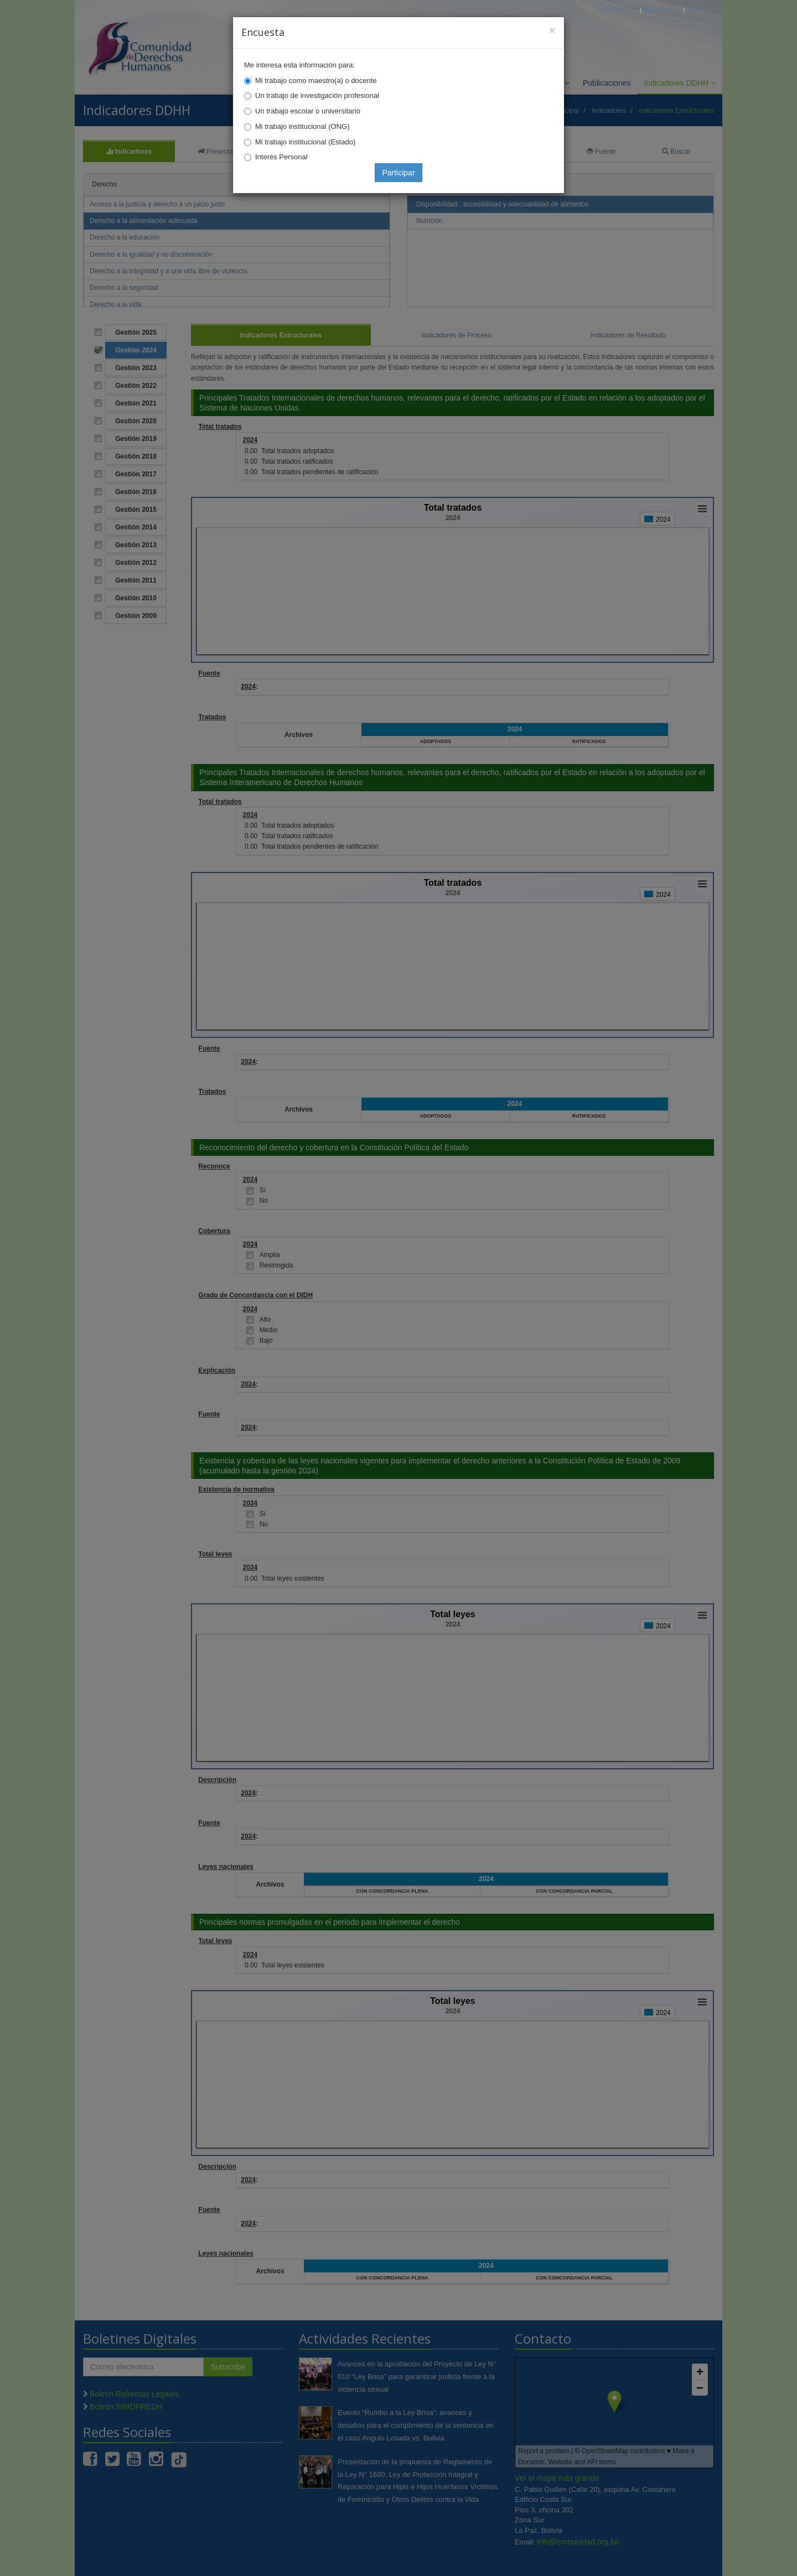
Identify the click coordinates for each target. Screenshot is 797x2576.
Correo (662, 10)
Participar (398, 172)
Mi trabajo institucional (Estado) (305, 142)
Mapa (701, 10)
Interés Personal (281, 157)
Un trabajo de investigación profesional (317, 95)
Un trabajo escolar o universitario (307, 111)
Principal (617, 10)
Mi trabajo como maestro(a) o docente (316, 80)
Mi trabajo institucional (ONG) (302, 126)
